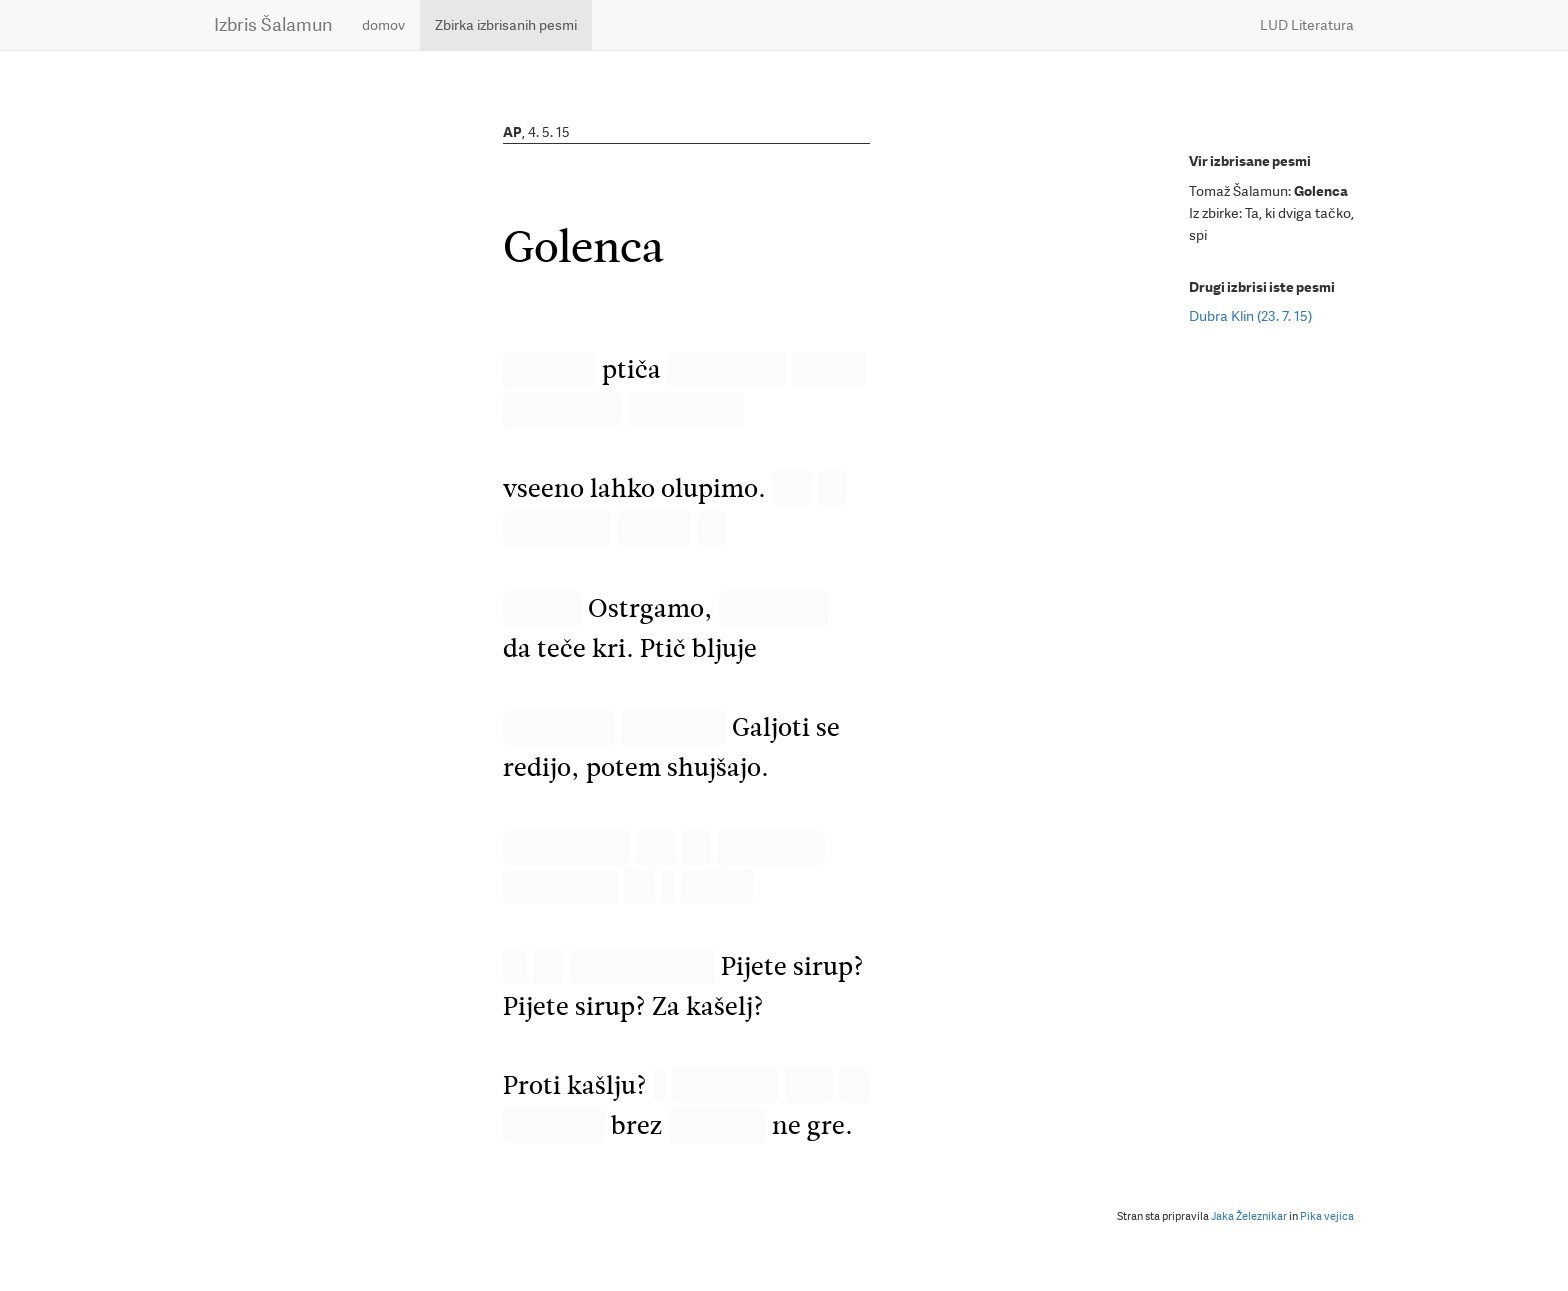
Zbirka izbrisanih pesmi (506, 25)
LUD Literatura (1307, 25)
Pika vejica (1327, 1216)
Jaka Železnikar (1249, 1216)
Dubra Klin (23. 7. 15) (1250, 316)
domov (383, 25)
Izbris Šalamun (273, 24)
